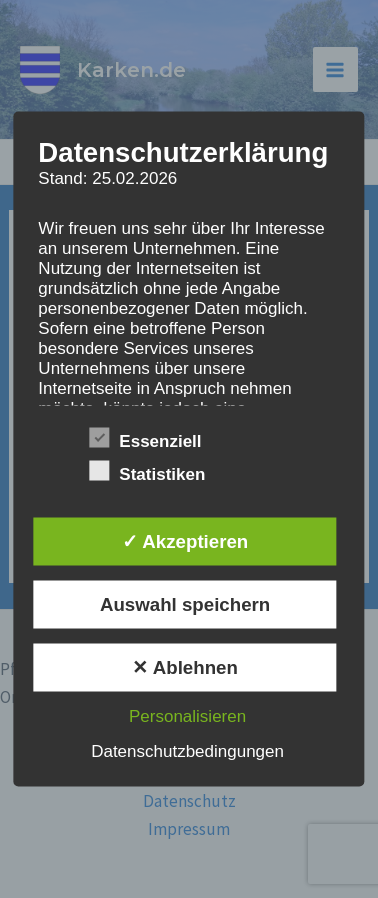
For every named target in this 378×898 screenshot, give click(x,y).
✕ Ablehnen (185, 666)
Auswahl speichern (185, 603)
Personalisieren (187, 715)
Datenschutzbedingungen (187, 750)
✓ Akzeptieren (185, 540)
